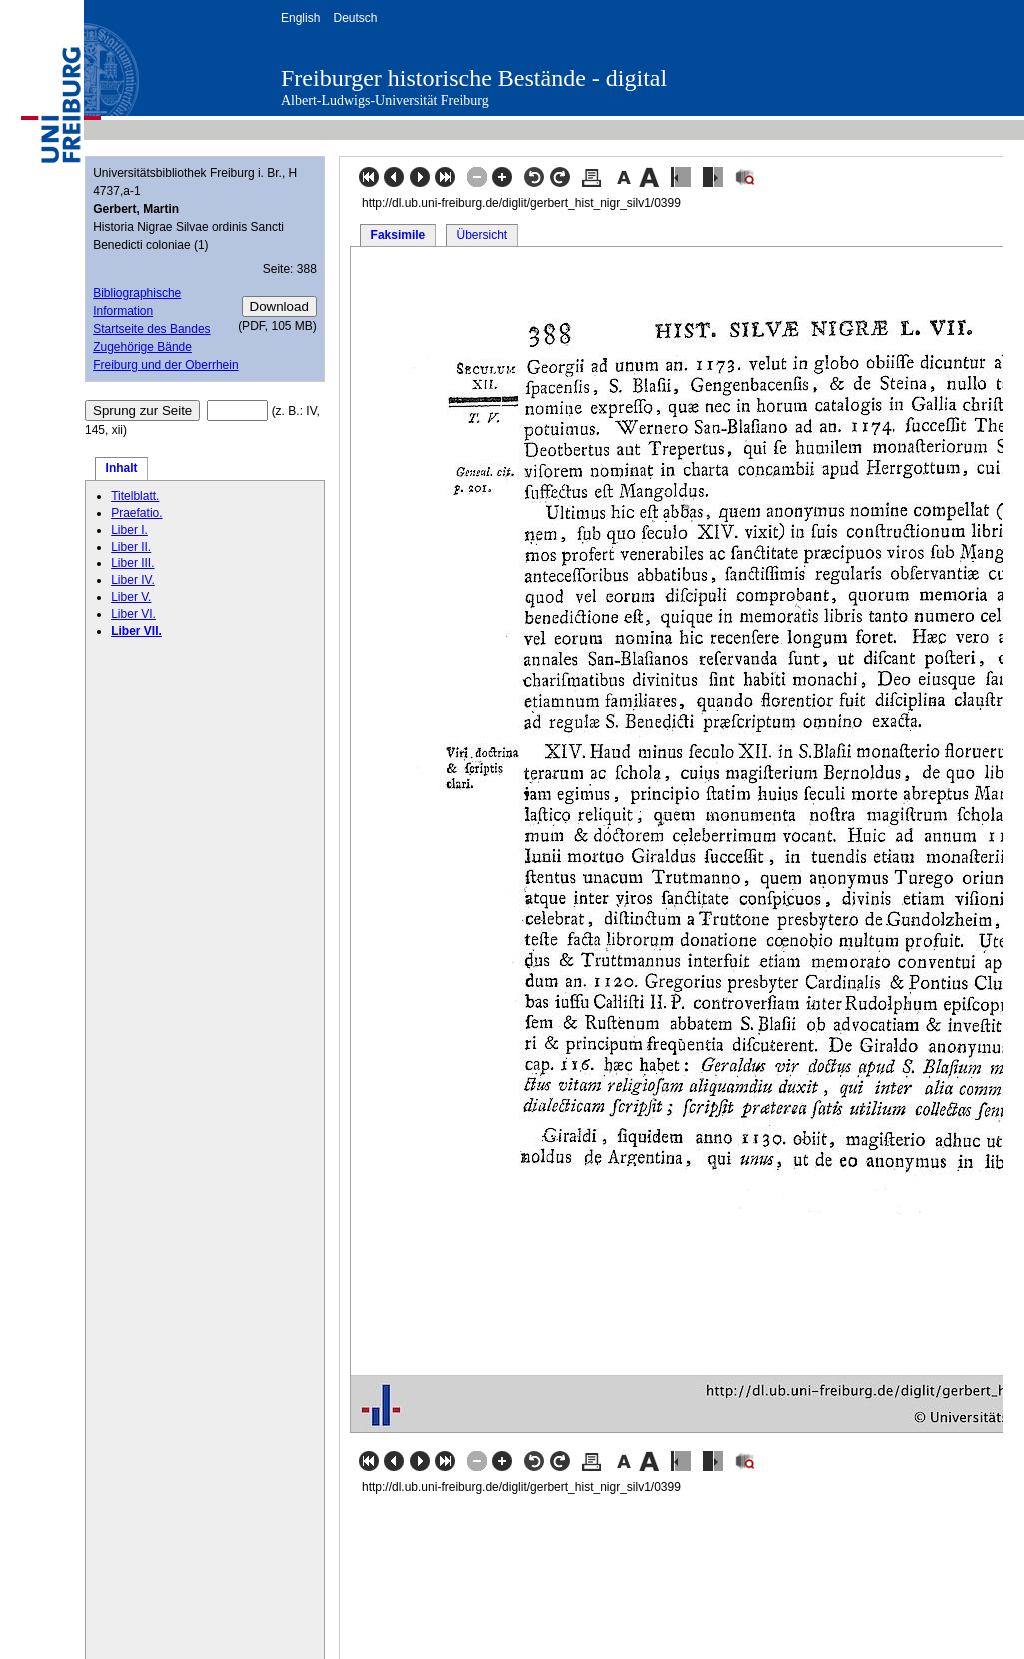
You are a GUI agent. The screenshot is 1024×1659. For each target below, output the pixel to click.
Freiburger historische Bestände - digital (474, 78)
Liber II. (131, 547)
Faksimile (398, 235)
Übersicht (481, 235)
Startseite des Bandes (151, 329)
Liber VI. (133, 614)
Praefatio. (136, 513)
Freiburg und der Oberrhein (165, 365)
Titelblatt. (135, 496)
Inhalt (122, 468)
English (300, 18)
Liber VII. (136, 631)
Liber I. (129, 530)
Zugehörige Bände (142, 347)
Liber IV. (133, 580)
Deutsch (355, 18)
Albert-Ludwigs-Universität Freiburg (385, 100)
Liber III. (132, 563)
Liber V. (131, 597)
